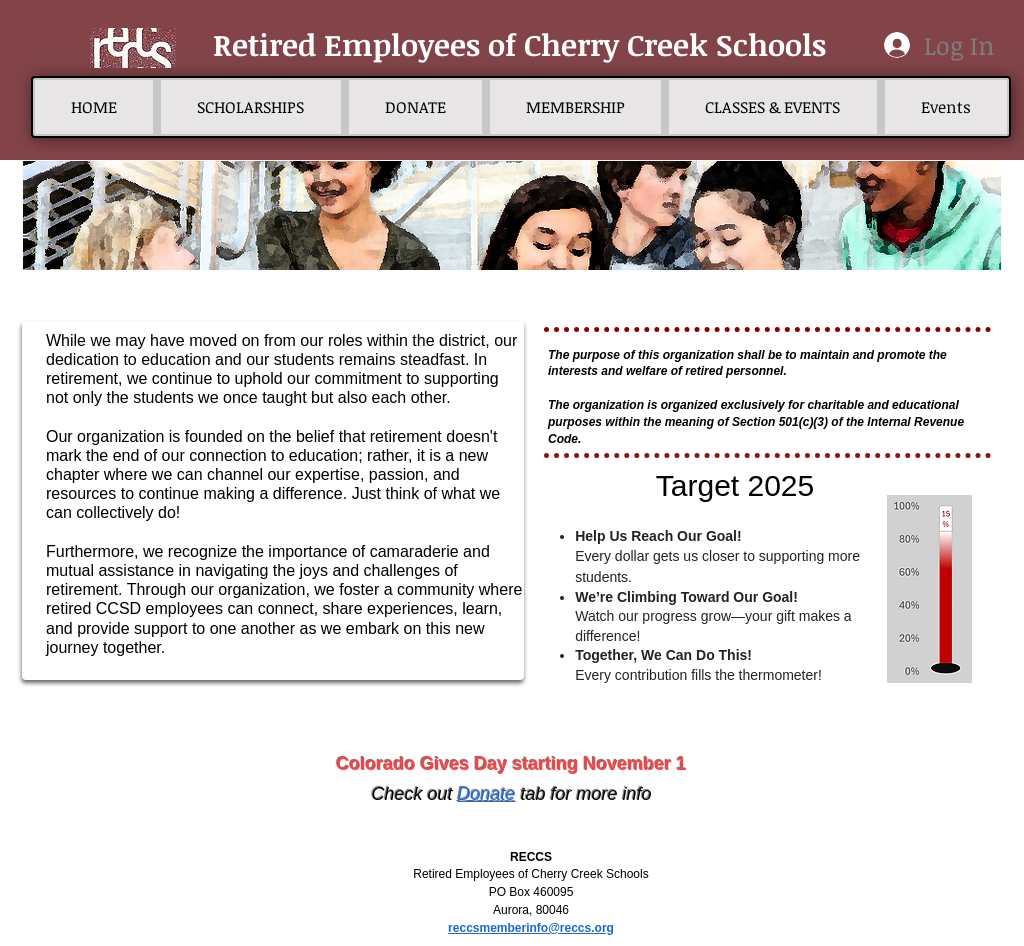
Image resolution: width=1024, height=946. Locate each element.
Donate (486, 794)
